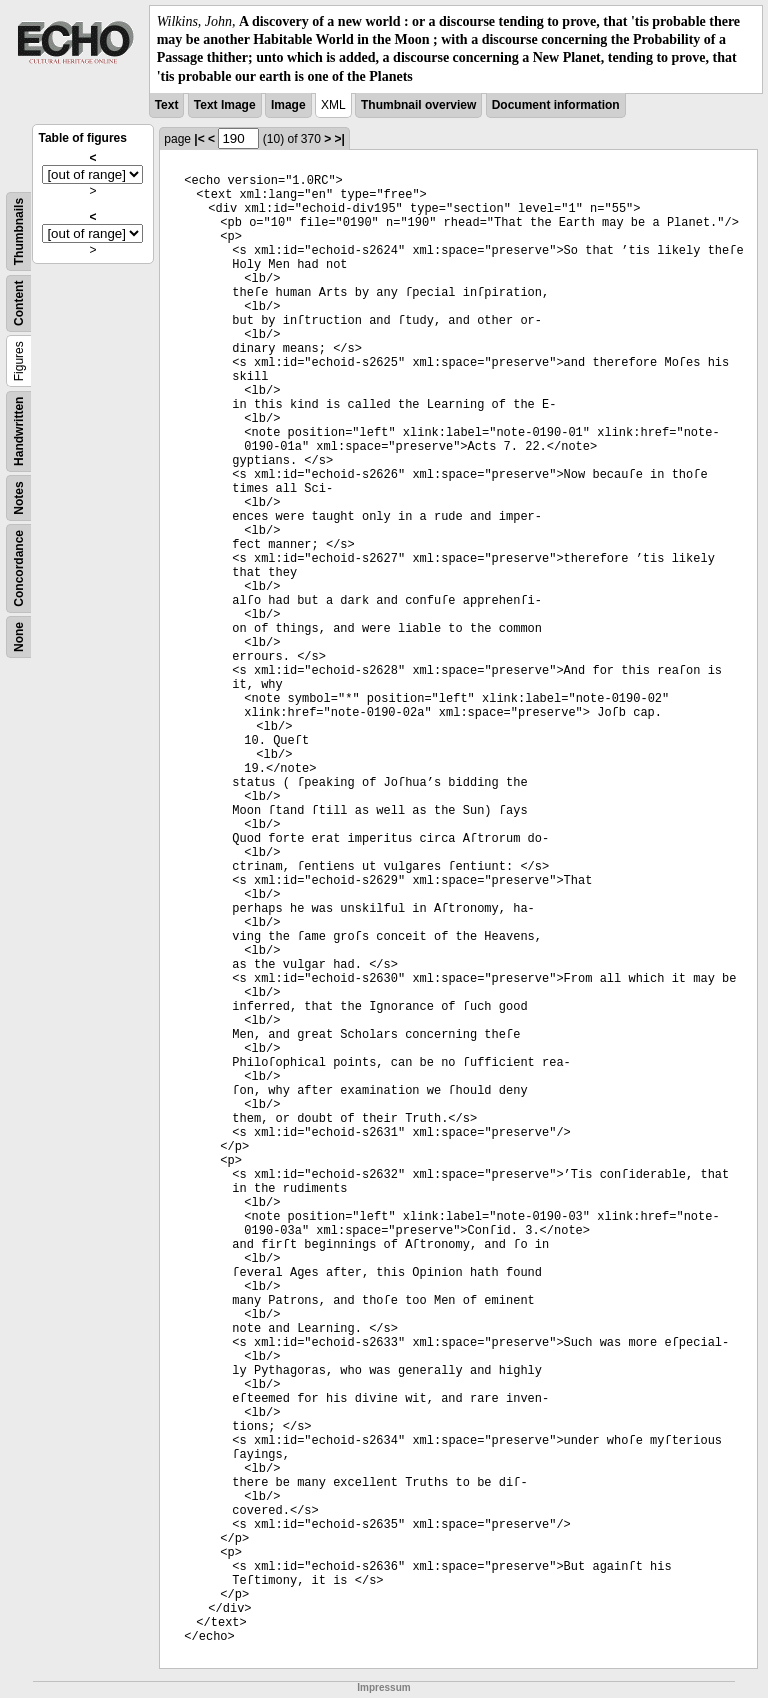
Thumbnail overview (418, 105)
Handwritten (19, 430)
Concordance (19, 568)
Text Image (225, 105)
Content (19, 302)
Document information (556, 105)
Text (167, 105)
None (19, 637)
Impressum (383, 1687)
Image (288, 105)
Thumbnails (19, 231)
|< (199, 139)
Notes (19, 497)
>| (340, 139)
